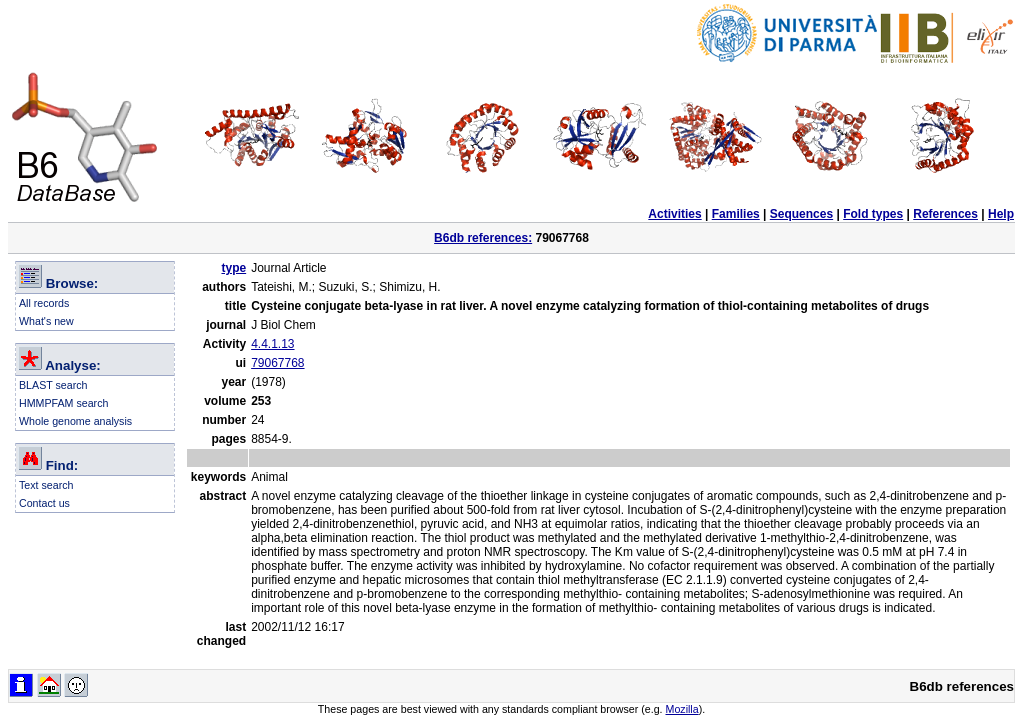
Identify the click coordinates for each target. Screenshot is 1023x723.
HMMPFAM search (63, 403)
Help (1001, 214)
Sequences (801, 214)
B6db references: (483, 238)
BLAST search (53, 385)
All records (44, 303)
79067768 (277, 363)
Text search (46, 485)
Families (736, 214)
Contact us (44, 503)
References (945, 214)
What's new (46, 321)
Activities (674, 214)
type (233, 268)
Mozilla (682, 709)
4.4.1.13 (272, 344)
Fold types (873, 214)
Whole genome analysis (75, 421)
